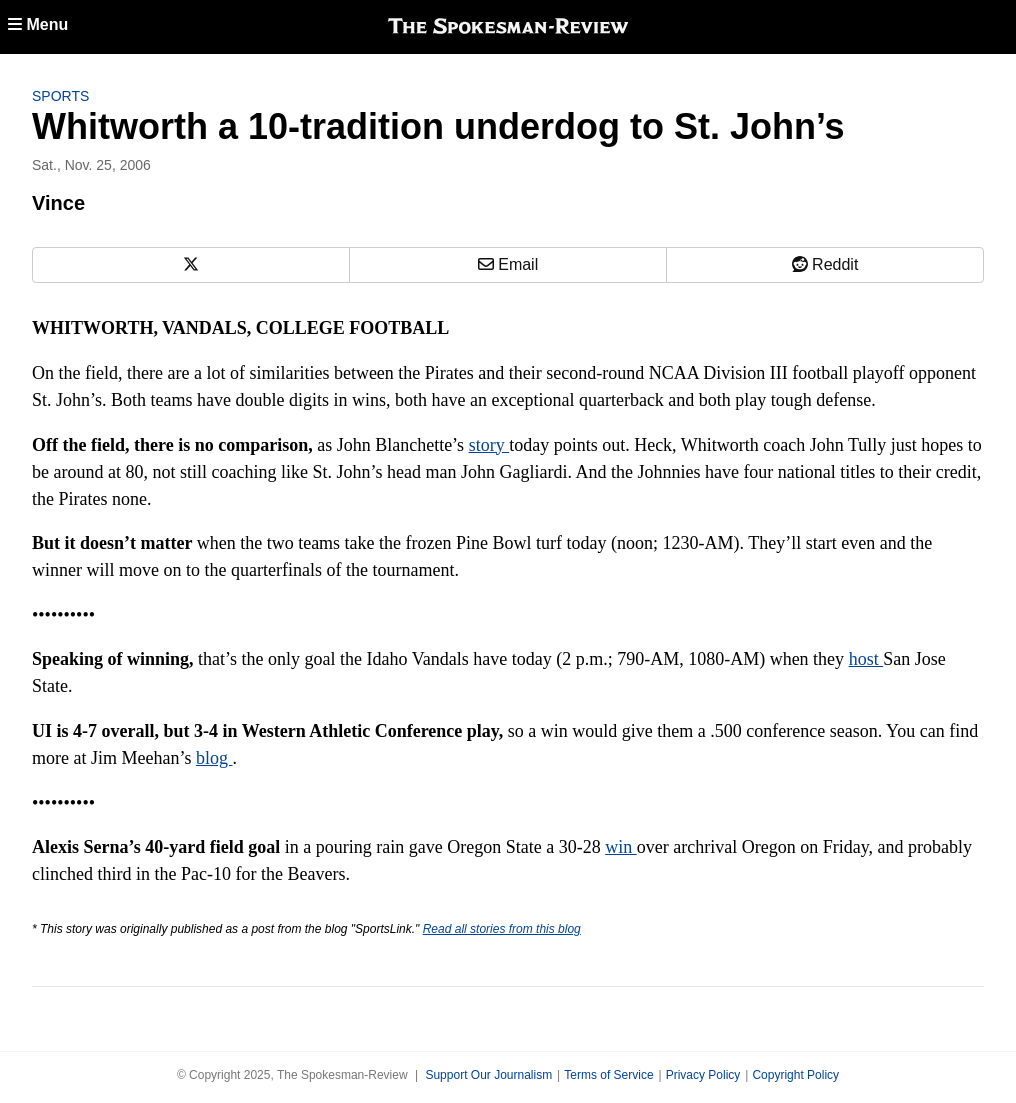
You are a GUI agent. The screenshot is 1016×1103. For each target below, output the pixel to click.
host (866, 659)
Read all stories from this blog (502, 929)
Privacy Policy (703, 1075)
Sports (60, 96)
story (489, 445)
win (621, 847)
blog (214, 758)
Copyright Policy (795, 1075)
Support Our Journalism (488, 1075)
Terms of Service (608, 1075)
